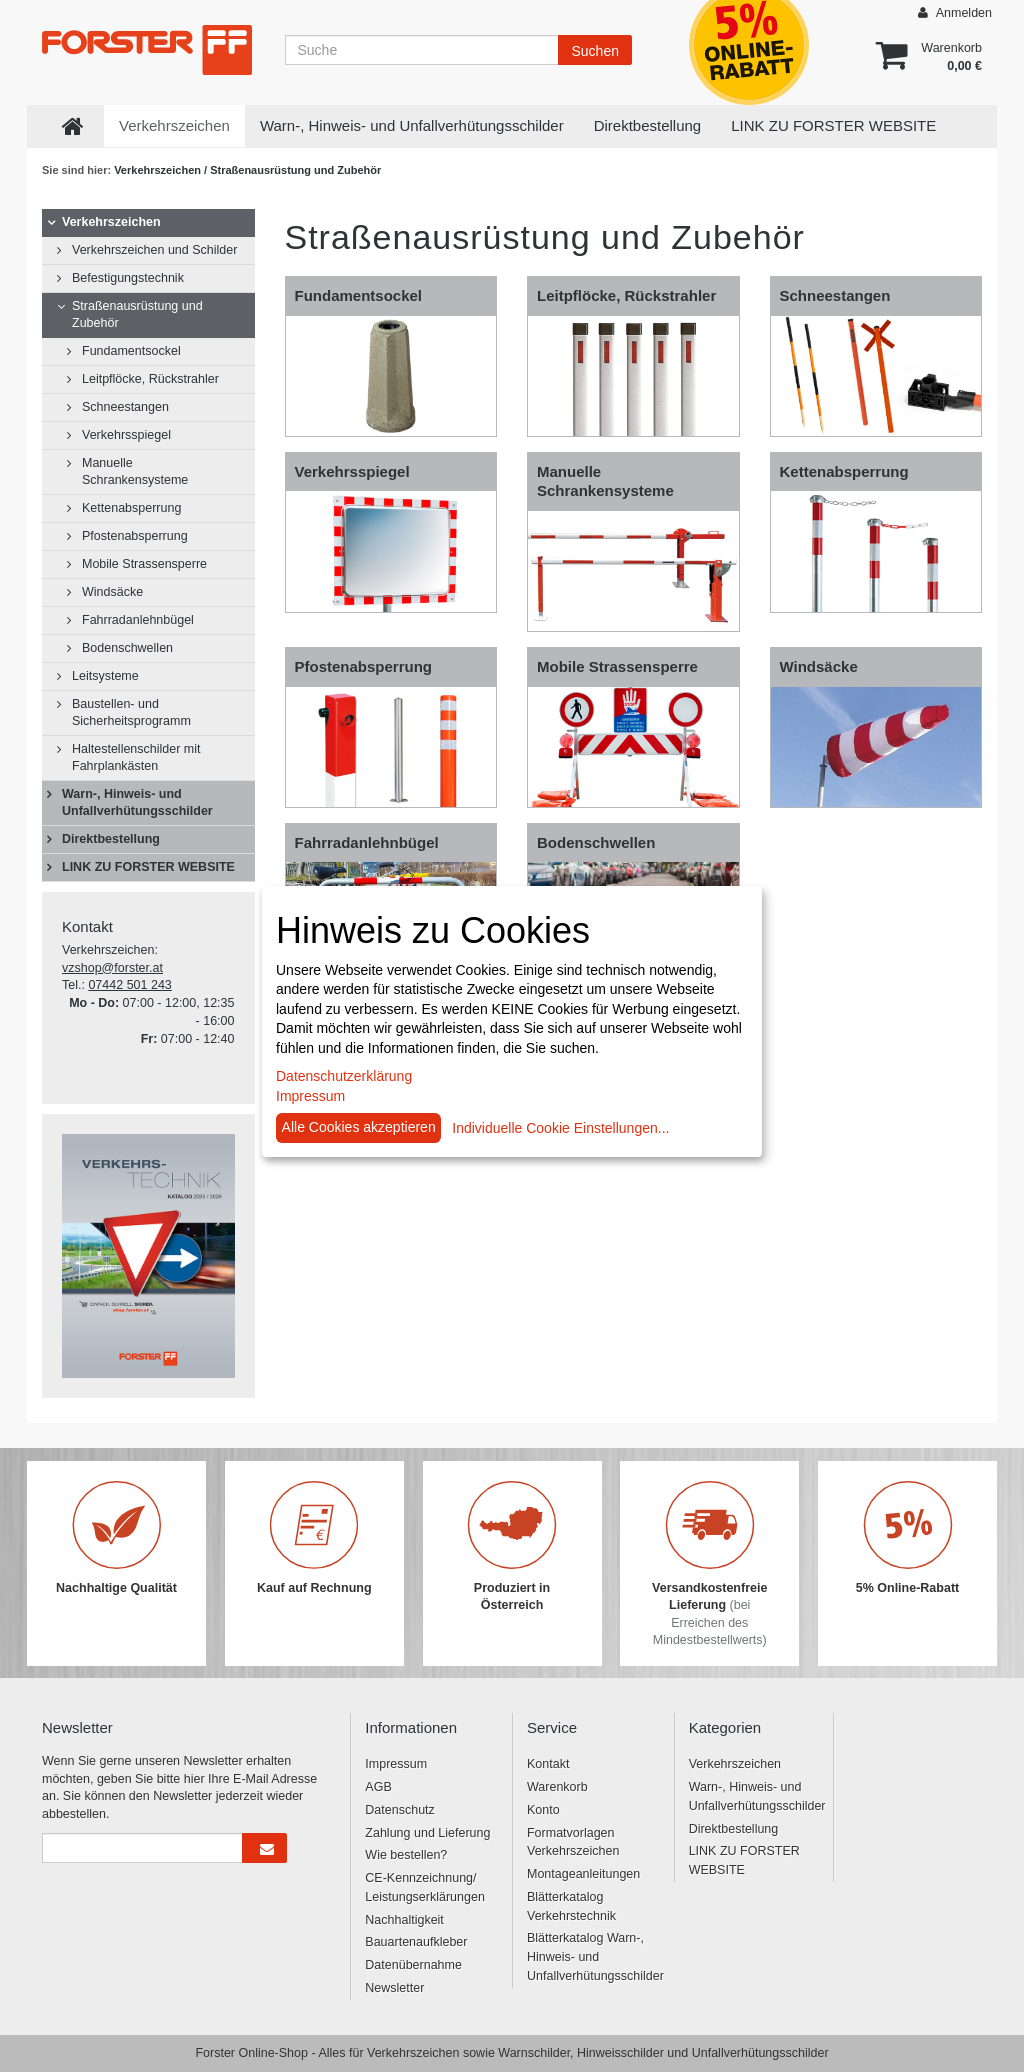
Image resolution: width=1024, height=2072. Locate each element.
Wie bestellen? (406, 1855)
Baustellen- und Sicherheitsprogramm (131, 712)
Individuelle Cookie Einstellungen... (560, 1128)
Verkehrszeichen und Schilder (154, 250)
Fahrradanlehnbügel (138, 620)
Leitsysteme (105, 676)
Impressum (396, 1764)
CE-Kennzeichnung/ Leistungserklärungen (425, 1887)
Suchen (594, 51)
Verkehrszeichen (174, 125)
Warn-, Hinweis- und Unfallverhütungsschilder (412, 125)
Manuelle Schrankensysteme (135, 471)
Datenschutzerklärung (344, 1076)
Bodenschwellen (127, 648)
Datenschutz (399, 1810)
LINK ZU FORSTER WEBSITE (833, 125)
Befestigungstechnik (128, 278)
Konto (543, 1810)
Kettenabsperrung (131, 508)
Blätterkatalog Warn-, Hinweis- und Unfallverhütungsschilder (593, 1957)
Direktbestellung (648, 125)
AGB (378, 1787)
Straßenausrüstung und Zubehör (137, 314)
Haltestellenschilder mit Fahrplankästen (136, 757)
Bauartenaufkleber (416, 1942)
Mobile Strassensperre (144, 564)
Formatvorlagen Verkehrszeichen (573, 1842)
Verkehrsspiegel (126, 435)
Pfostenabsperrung (135, 536)
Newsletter (394, 1988)
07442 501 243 (129, 985)
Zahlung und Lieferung (427, 1833)
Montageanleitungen (583, 1874)
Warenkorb (557, 1787)
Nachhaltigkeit (404, 1920)
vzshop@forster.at (112, 968)
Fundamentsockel (131, 351)
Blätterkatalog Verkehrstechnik (571, 1906)
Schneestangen (125, 407)
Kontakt (548, 1764)
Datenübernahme (413, 1965)
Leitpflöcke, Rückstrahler (150, 379)
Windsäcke (112, 592)
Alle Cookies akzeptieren (359, 1127)
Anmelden (955, 12)
